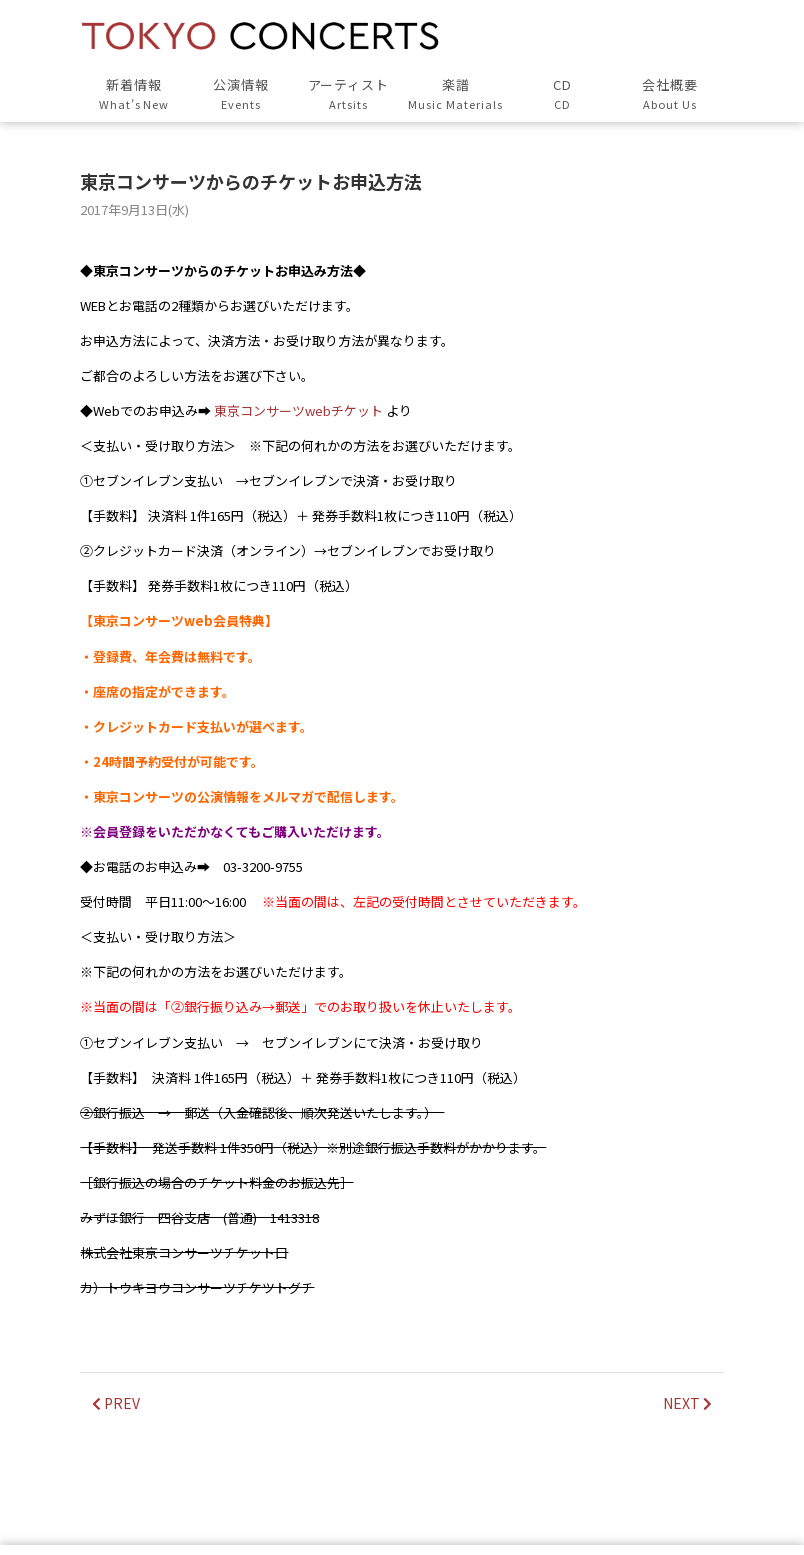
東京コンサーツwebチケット (298, 410)
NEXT (687, 1403)
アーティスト (348, 94)
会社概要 (669, 94)
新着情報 (133, 94)
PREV (116, 1403)
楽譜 (455, 94)
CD (562, 94)
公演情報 (241, 94)
